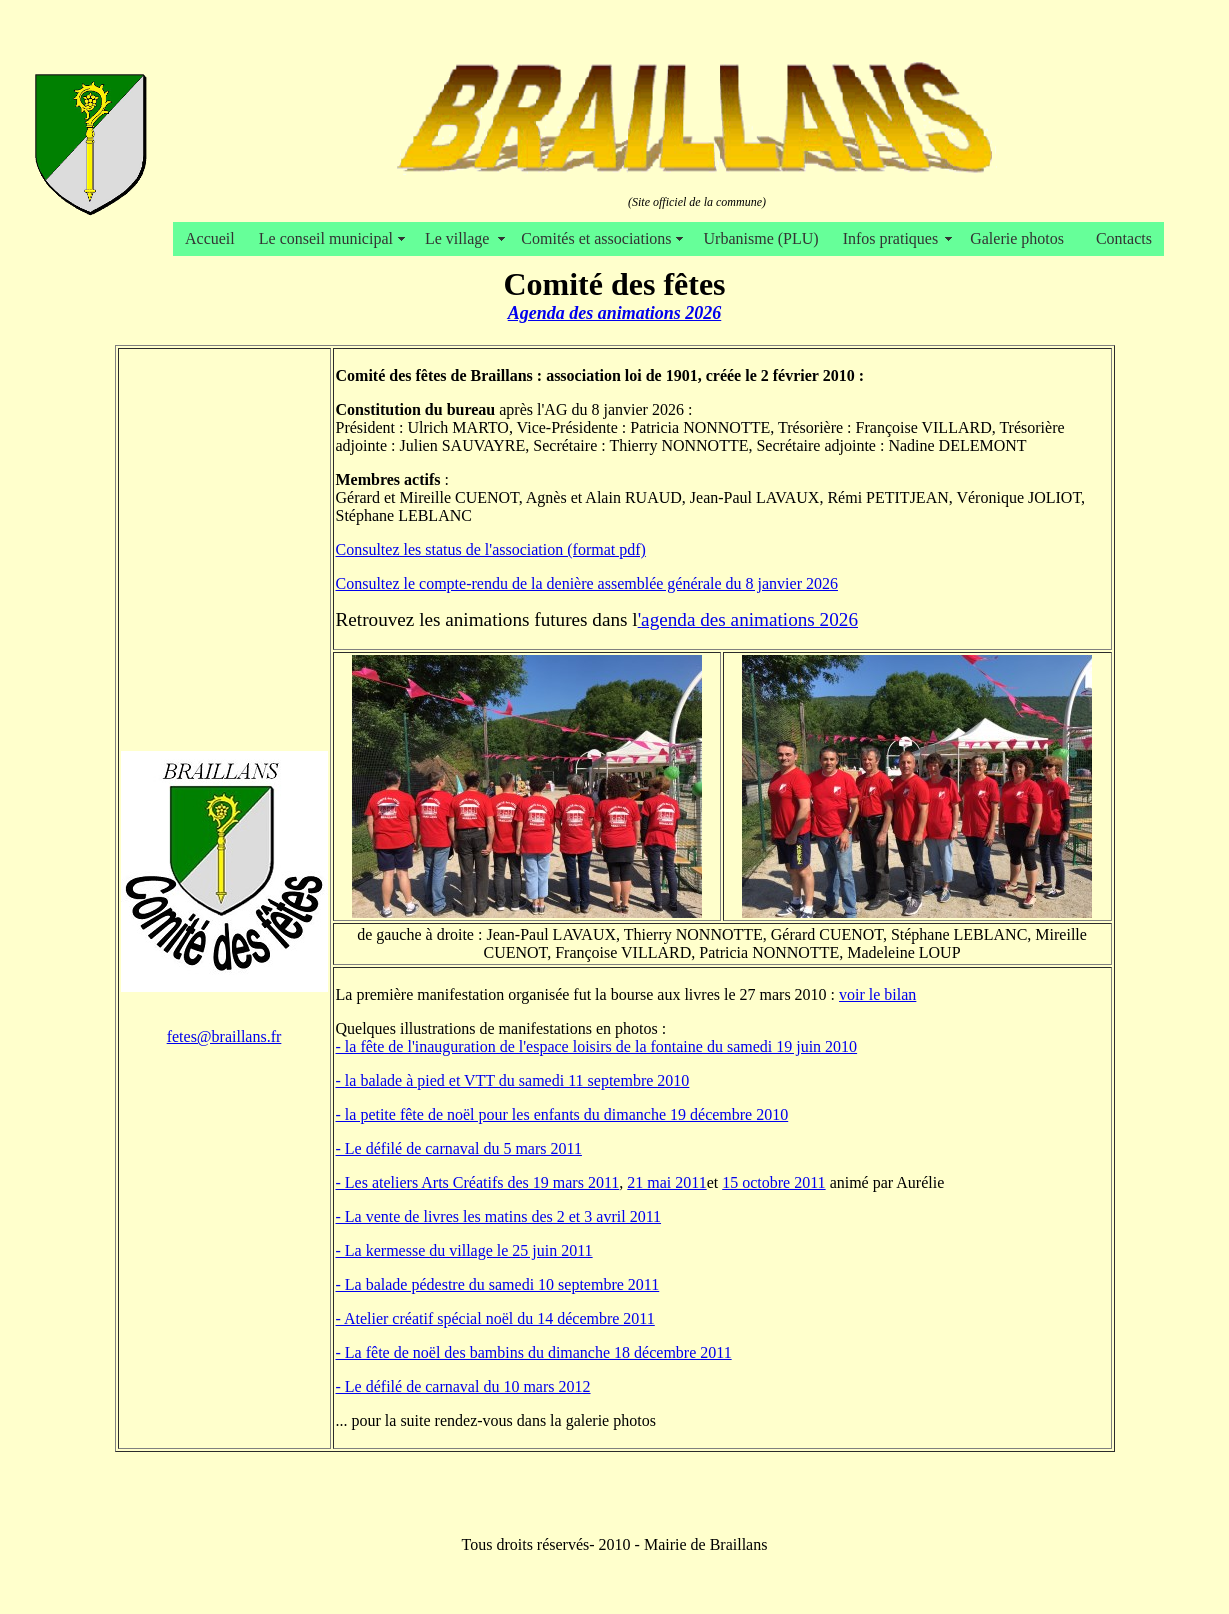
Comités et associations (600, 238)
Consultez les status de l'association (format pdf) (491, 549)
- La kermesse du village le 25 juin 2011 (464, 1250)
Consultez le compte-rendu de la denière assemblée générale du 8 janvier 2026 (587, 583)
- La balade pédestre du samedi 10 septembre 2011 (498, 1284)
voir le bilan (877, 994)
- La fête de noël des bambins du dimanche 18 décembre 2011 (534, 1352)
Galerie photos (1021, 238)
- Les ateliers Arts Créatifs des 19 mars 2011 (478, 1182)
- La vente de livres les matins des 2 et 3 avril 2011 (499, 1216)
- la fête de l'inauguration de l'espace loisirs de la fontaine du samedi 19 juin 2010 (597, 1046)
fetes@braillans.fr (224, 1036)
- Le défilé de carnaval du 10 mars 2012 (463, 1386)
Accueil (210, 238)
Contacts (1124, 238)
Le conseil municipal (330, 238)
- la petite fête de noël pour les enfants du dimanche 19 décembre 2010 (562, 1114)
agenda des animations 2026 (749, 619)
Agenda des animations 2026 (615, 313)
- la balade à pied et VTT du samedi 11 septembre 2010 (513, 1080)
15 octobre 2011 (773, 1182)
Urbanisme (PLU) (761, 238)
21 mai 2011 (666, 1182)
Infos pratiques (895, 238)
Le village (461, 238)
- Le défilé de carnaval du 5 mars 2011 (459, 1148)
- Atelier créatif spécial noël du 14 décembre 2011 (495, 1318)
